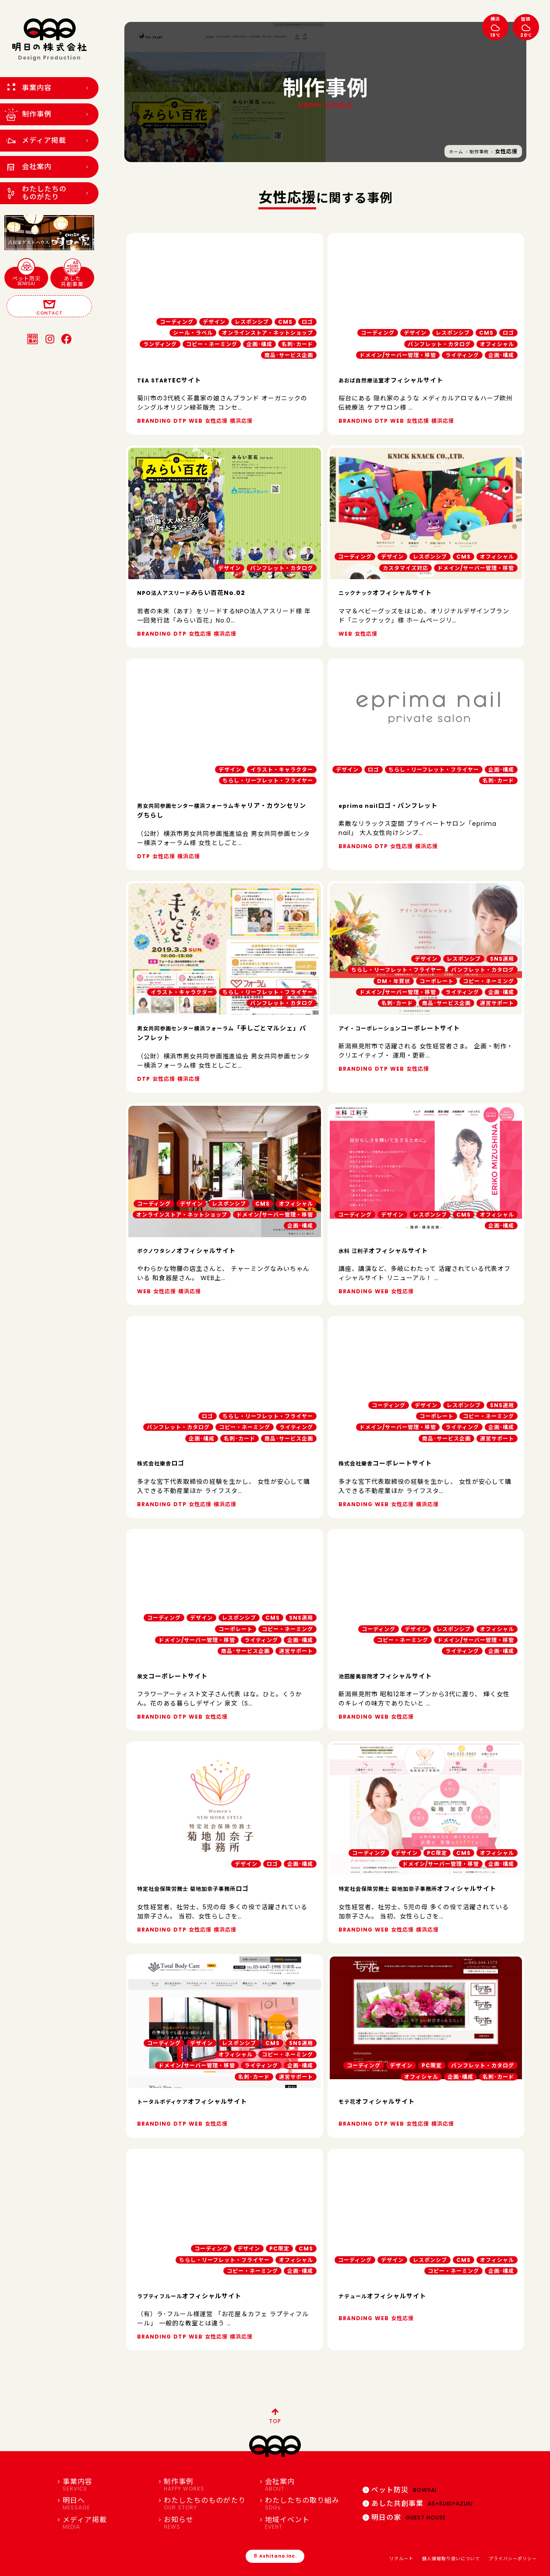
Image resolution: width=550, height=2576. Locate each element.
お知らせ (207, 2523)
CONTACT (49, 306)
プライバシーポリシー (513, 2558)
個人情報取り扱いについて (451, 2558)
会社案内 (309, 2484)
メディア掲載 (106, 2523)
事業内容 (106, 2484)
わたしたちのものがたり (207, 2503)
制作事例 (479, 152)
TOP (275, 2414)
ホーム (456, 152)
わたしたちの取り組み (309, 2503)
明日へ (106, 2503)
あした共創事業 (72, 277)
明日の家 (404, 2517)
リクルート (401, 2558)
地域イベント (309, 2523)
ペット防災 (26, 277)
